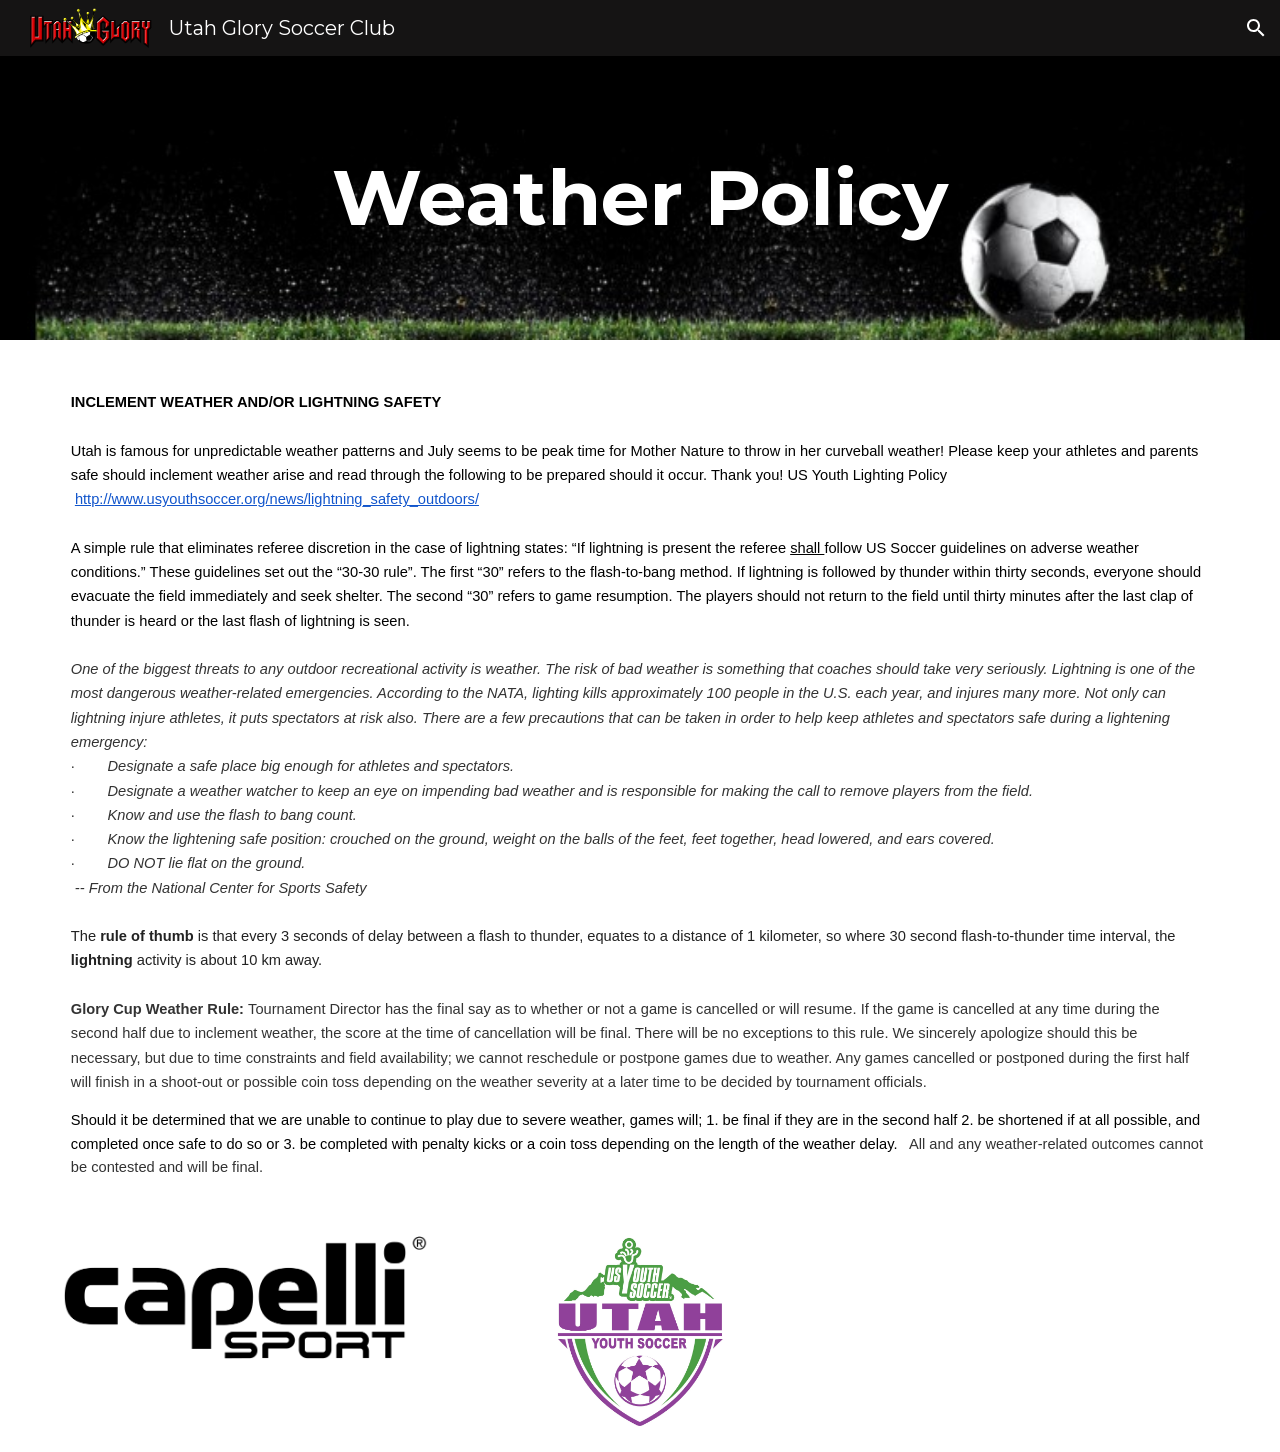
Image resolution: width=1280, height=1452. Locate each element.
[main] (640, 198)
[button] (1256, 28)
